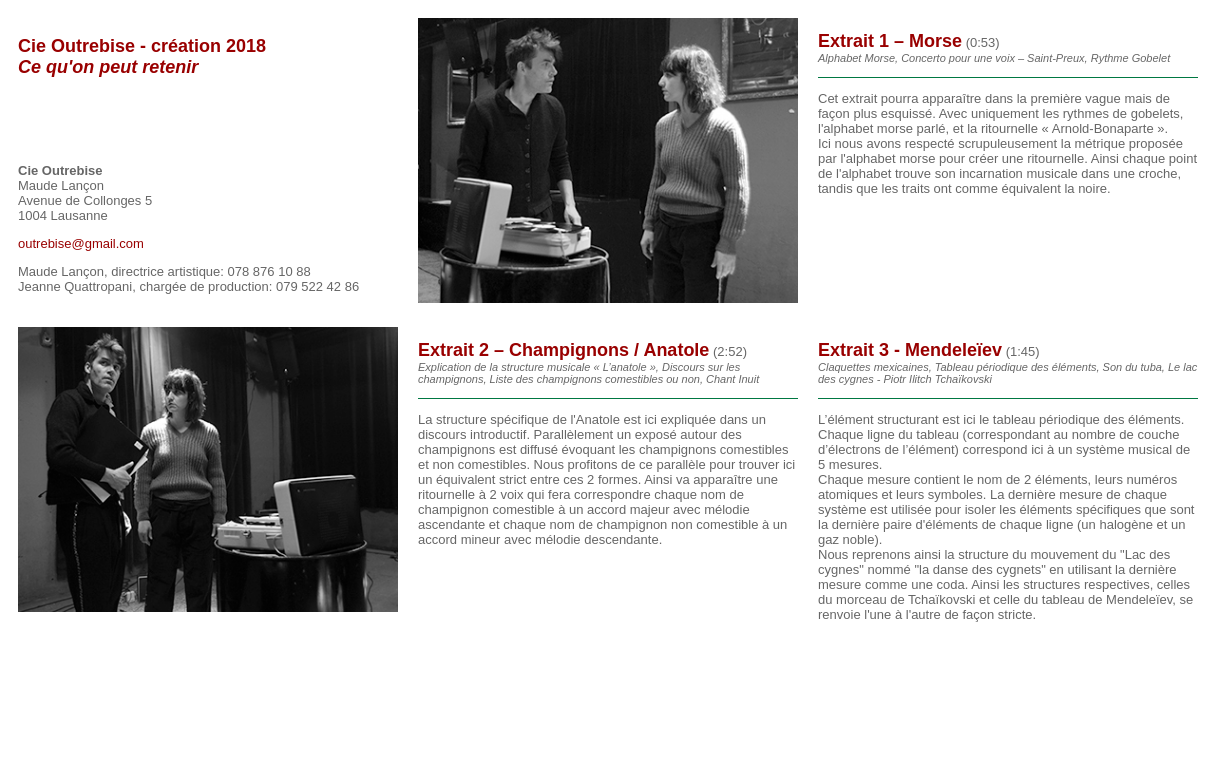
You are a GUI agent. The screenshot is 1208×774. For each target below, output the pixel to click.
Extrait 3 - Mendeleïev (910, 350)
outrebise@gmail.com (81, 243)
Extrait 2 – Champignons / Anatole (563, 350)
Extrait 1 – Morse (890, 41)
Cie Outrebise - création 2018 (142, 56)
